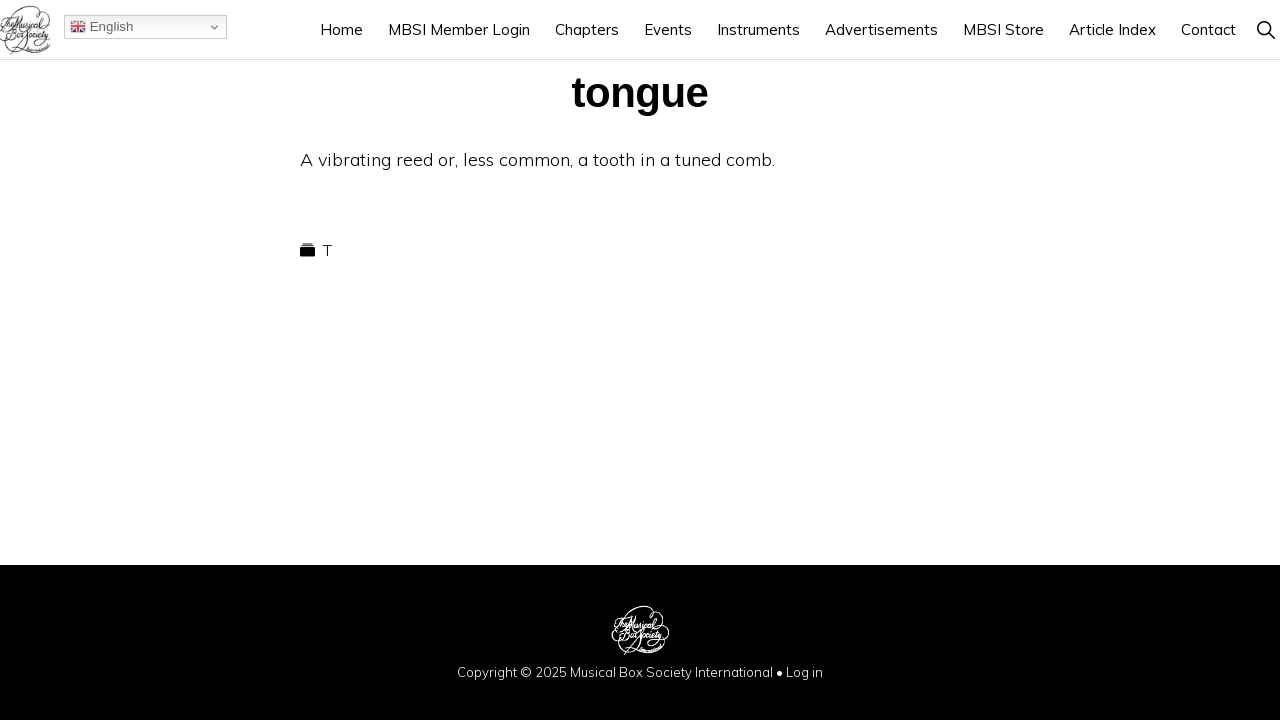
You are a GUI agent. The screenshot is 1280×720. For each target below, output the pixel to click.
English (101, 27)
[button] (1265, 29)
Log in (804, 672)
